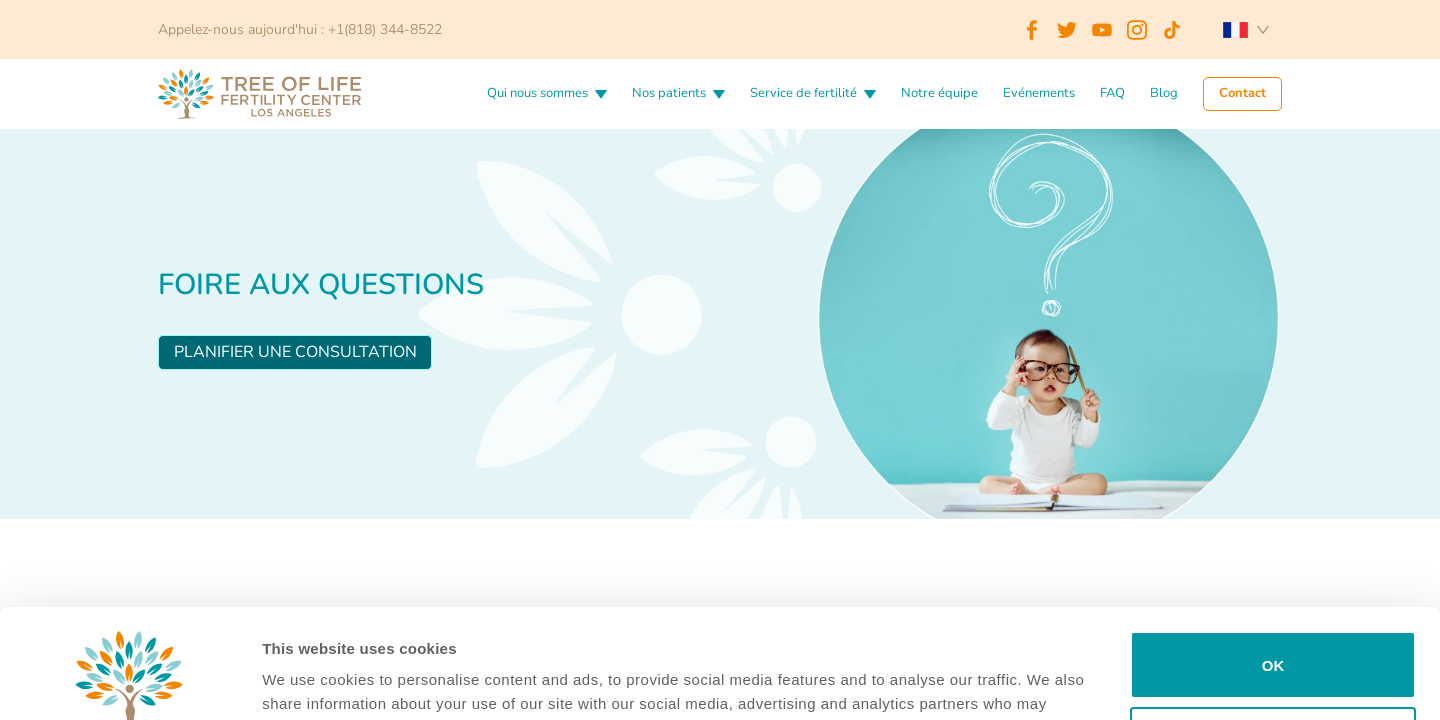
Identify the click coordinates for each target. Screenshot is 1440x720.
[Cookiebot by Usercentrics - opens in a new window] (129, 681)
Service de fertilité (803, 94)
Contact (1242, 94)
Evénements (1039, 94)
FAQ (1112, 94)
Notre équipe (939, 94)
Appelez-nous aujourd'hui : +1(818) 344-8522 (300, 29)
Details (287, 680)
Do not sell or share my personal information (1273, 638)
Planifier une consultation (295, 352)
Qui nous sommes (537, 94)
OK (1273, 562)
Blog (1164, 94)
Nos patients (669, 94)
